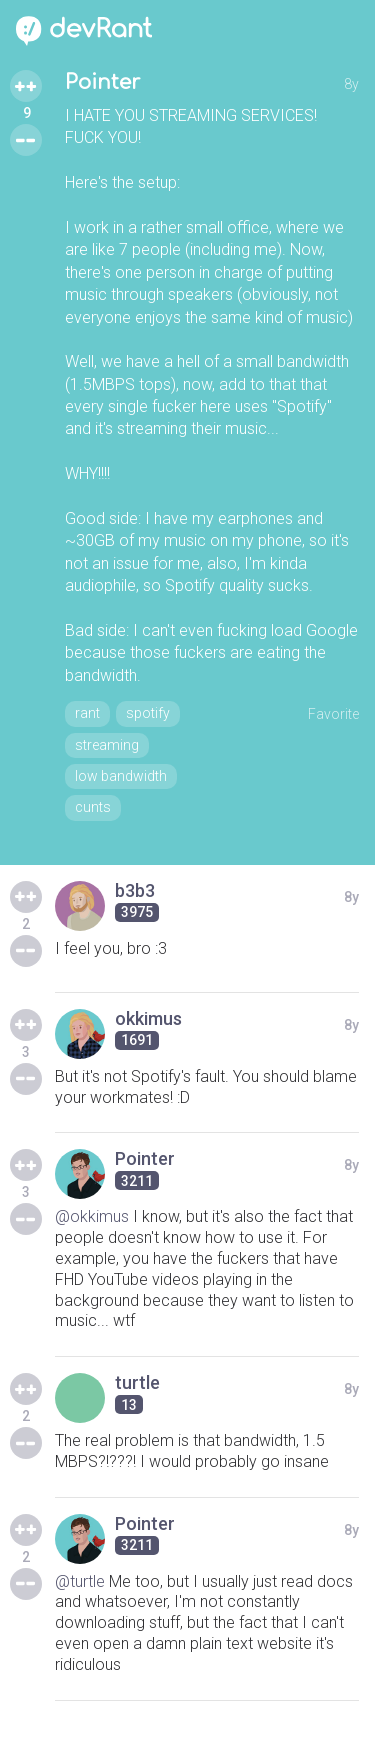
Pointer (102, 82)
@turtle (80, 1581)
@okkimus (92, 1216)
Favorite (333, 714)
